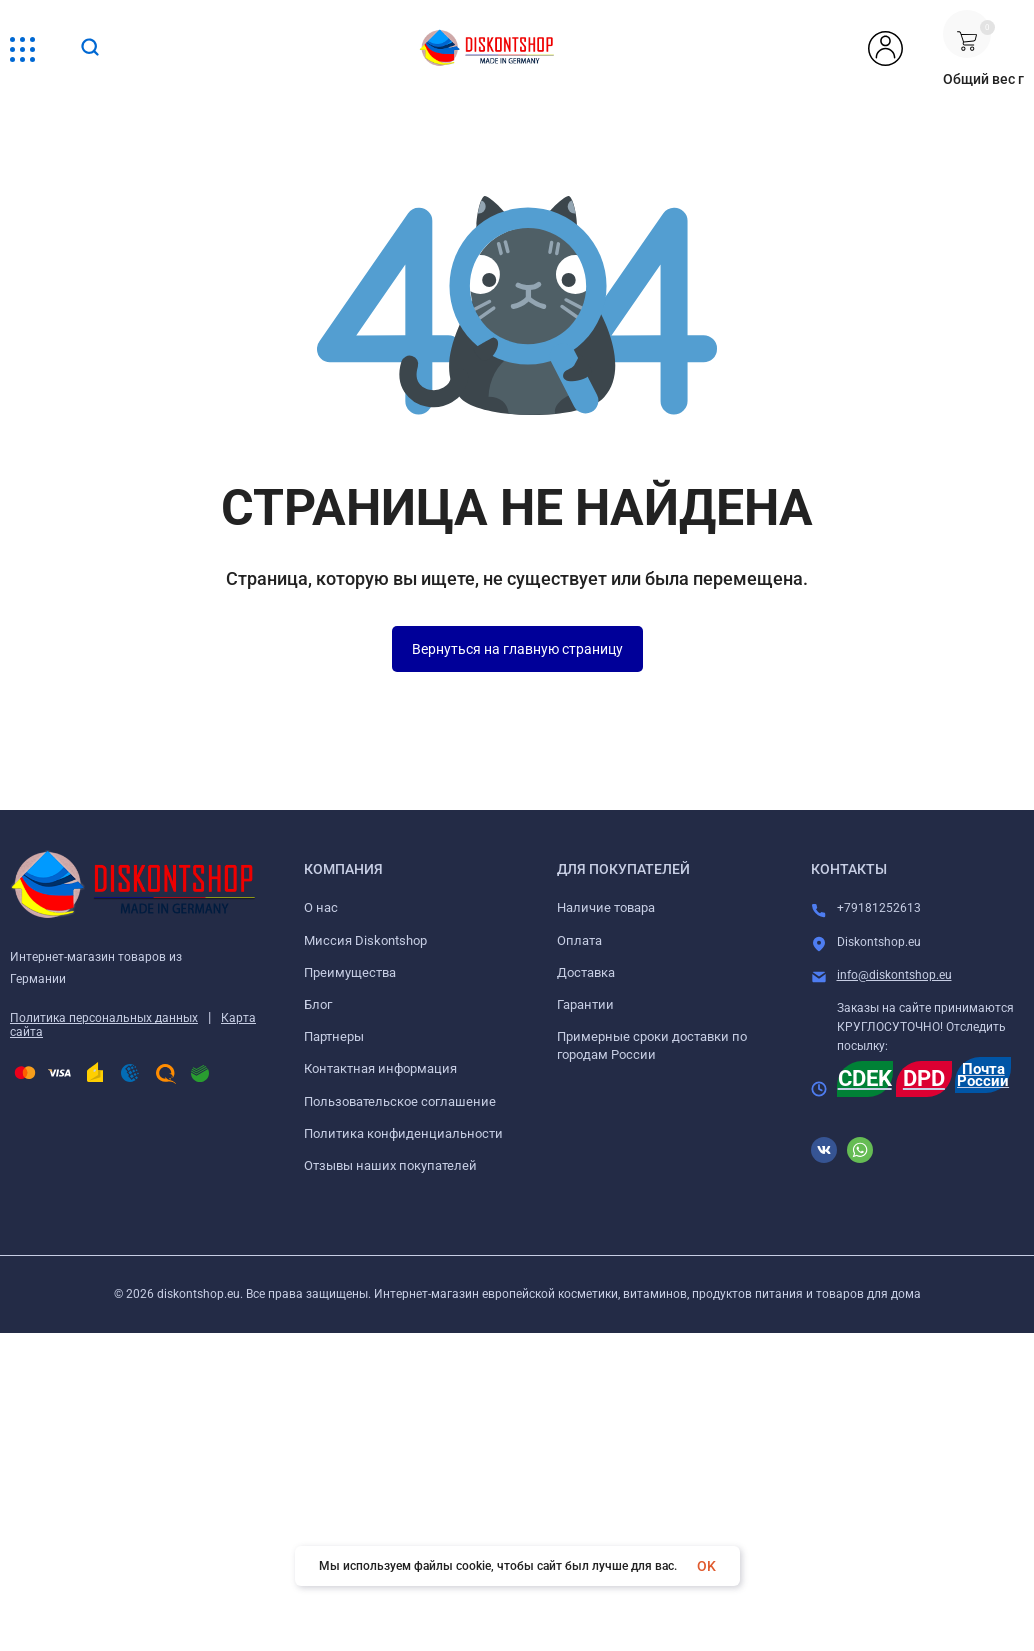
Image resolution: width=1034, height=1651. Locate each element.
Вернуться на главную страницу (517, 649)
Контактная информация (380, 1068)
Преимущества (350, 972)
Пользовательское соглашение (400, 1101)
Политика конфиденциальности (403, 1133)
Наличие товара (606, 907)
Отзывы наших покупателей (390, 1165)
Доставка (586, 972)
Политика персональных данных (104, 1018)
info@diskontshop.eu (894, 975)
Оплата (579, 940)
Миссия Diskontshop (365, 940)
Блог (318, 1004)
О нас (321, 907)
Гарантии (585, 1004)
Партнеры (334, 1036)
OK (706, 1566)
